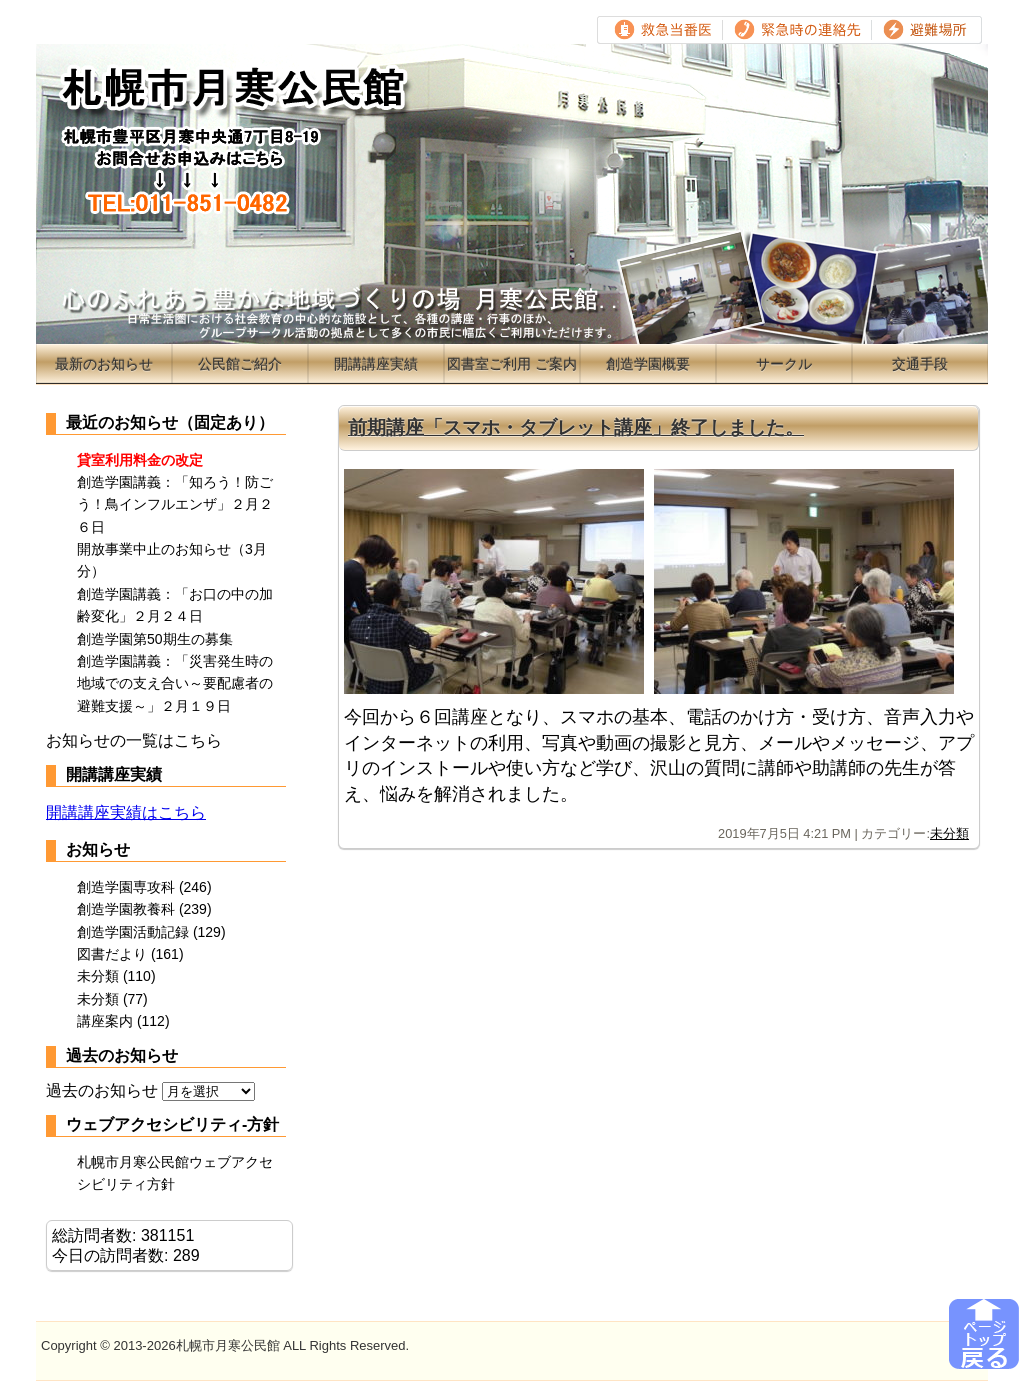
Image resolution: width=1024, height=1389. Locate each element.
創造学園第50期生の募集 (155, 639)
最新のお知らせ (104, 364)
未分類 (949, 833)
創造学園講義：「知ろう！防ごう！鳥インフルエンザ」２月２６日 (175, 504)
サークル (784, 364)
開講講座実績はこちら (126, 812)
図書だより (112, 954)
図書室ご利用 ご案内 (512, 364)
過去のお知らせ (102, 1090)
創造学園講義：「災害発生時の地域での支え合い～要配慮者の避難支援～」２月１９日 (175, 683)
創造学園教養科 (126, 909)
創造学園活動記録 (133, 932)
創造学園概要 (648, 364)
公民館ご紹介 (240, 364)
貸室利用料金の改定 (140, 460)
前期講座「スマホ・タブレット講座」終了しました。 (576, 427)
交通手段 (920, 364)
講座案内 (105, 1021)
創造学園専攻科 (126, 887)
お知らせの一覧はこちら (134, 740)
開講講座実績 (376, 364)
